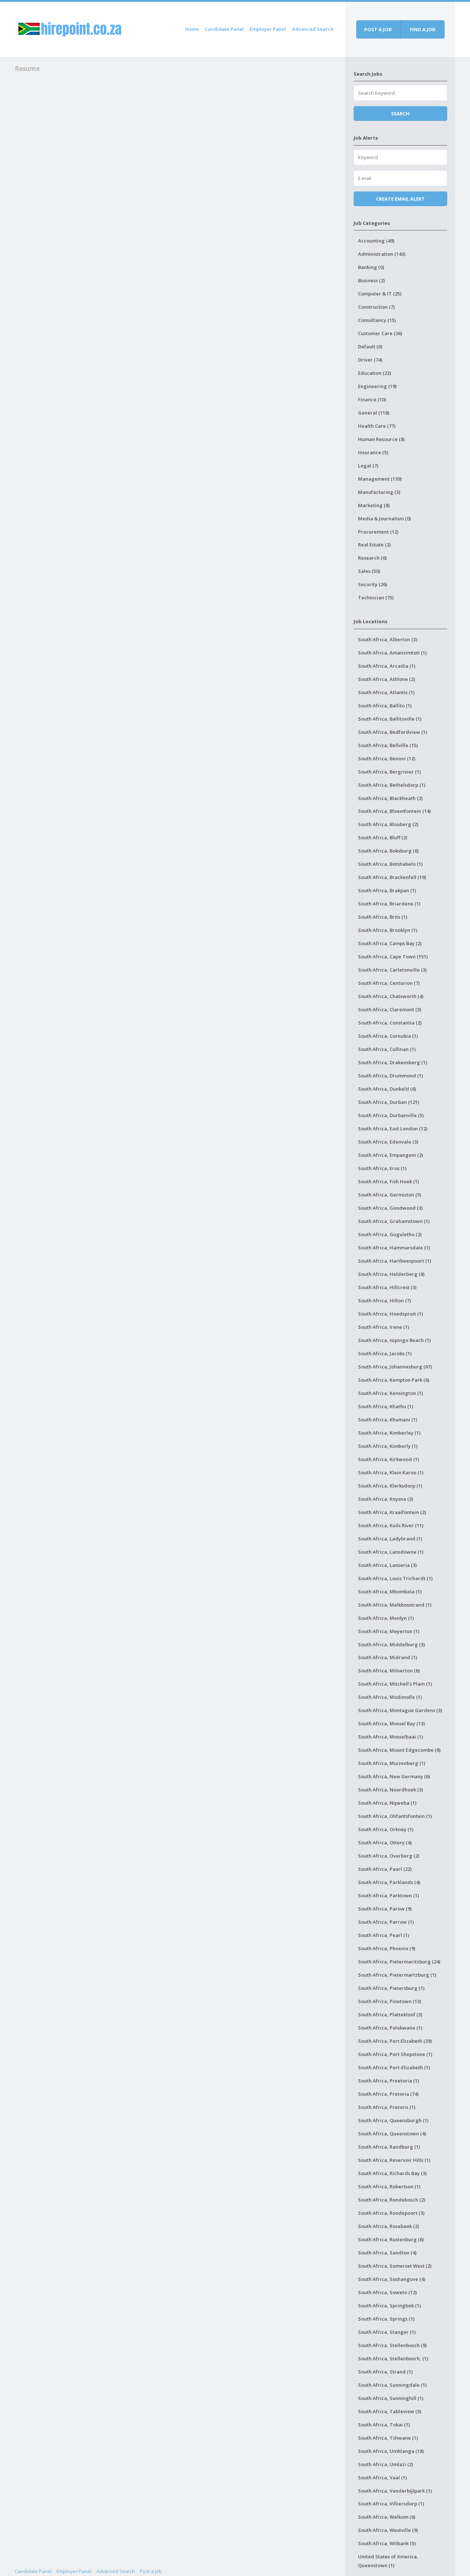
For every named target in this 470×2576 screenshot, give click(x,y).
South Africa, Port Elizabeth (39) (395, 2041)
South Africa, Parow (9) (385, 1908)
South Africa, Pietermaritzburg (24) (399, 1961)
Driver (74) (370, 359)
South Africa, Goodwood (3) (390, 1208)
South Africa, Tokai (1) (384, 2424)
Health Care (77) (376, 426)
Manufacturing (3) (379, 492)
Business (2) (371, 280)
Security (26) (372, 584)
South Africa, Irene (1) (383, 1327)
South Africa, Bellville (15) (388, 745)
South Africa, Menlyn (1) (386, 1618)
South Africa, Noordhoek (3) (390, 1789)
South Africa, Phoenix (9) (386, 1948)
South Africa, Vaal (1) (382, 2477)
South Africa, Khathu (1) (385, 1406)
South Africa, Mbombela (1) (390, 1591)
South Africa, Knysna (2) (385, 1499)
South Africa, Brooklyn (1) (387, 930)
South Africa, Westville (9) (388, 2530)
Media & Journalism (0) (384, 518)
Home (192, 29)
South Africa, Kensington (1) (390, 1393)
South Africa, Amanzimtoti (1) (392, 652)
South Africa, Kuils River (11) (390, 1525)
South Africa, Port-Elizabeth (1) (394, 2067)
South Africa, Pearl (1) (383, 1935)
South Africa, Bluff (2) (382, 837)
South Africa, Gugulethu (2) (390, 1234)
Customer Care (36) (380, 333)
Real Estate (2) (374, 544)
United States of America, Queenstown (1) (388, 2561)
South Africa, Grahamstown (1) (394, 1221)
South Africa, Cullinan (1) (387, 1049)
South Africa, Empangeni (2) (390, 1155)
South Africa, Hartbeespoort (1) (394, 1260)
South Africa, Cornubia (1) (388, 1036)
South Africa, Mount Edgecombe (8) (399, 1750)
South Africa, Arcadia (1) (386, 666)
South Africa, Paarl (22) (385, 1869)
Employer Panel (268, 29)
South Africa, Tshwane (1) (388, 2438)
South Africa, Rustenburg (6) (391, 2239)
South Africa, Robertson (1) (389, 2186)
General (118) (373, 412)
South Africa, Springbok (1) (389, 2305)
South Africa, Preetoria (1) (388, 2080)
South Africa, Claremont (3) (389, 1009)
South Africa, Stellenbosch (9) (392, 2345)
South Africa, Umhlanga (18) (391, 2451)
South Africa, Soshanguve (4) (391, 2279)
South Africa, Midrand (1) (387, 1657)
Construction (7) (376, 307)
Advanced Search (312, 29)
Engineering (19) (377, 386)
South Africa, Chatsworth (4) (390, 996)
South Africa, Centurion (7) (389, 983)
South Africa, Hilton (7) (384, 1300)
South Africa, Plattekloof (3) (390, 2014)
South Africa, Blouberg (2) (388, 824)
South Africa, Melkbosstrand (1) (394, 1604)
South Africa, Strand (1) (385, 2371)
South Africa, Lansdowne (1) (390, 1552)
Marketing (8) (374, 505)
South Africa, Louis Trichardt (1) (395, 1578)
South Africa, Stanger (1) (387, 2332)
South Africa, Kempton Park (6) (393, 1380)
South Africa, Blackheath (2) (390, 798)
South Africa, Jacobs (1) (385, 1353)
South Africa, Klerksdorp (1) (390, 1485)
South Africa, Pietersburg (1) (391, 1988)
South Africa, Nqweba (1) (387, 1803)
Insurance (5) (373, 452)
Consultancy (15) (377, 320)
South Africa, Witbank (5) (387, 2543)
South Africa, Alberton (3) (387, 639)
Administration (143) (381, 254)
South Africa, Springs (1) (386, 2318)
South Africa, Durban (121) (388, 1102)
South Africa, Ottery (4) (385, 1842)
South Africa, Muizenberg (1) (391, 1763)
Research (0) (372, 558)
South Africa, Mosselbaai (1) (390, 1736)
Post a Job (151, 2571)
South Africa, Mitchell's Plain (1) (395, 1683)
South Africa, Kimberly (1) (387, 1446)
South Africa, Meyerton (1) (388, 1631)
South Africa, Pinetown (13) (389, 2001)
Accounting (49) (376, 240)
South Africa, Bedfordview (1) (392, 732)
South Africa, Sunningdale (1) (392, 2385)
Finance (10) (372, 399)
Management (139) (380, 479)
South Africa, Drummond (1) (390, 1075)
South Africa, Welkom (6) (386, 2517)
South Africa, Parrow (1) (386, 1922)
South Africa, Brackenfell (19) (392, 877)
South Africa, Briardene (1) (389, 903)
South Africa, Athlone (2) (386, 679)
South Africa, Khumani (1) (387, 1419)
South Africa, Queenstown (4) (392, 2133)
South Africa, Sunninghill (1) (390, 2398)
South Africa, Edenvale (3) (388, 1141)
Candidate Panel (224, 29)
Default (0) (370, 346)
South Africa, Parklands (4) (389, 1882)
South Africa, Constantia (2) (390, 1022)
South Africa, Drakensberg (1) (392, 1062)
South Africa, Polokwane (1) (390, 2027)
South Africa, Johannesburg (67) (395, 1366)
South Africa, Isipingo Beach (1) (394, 1340)
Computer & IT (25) (379, 293)
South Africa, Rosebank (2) (388, 2226)
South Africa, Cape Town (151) (393, 956)
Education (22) (374, 373)
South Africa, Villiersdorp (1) (391, 2503)
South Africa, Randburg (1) (389, 2146)
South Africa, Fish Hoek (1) (388, 1181)
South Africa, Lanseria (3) (387, 1565)
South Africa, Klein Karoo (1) (390, 1472)
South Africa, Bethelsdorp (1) (391, 785)
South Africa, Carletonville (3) (392, 969)
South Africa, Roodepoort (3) (391, 2213)
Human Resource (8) (381, 439)
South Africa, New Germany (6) (394, 1776)
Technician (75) (376, 597)
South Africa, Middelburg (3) (391, 1644)
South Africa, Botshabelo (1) (390, 864)
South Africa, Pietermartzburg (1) (397, 1975)
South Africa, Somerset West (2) (394, 2266)
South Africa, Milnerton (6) (389, 1670)
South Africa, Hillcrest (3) (387, 1287)
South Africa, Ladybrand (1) (390, 1538)
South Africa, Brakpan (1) (387, 890)
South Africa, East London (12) (392, 1128)
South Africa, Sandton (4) (387, 2252)
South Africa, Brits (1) (382, 917)
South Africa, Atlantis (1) (386, 692)
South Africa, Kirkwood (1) (388, 1459)
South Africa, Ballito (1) (385, 705)
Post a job (378, 29)
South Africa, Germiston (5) (389, 1194)
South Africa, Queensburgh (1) (393, 2120)
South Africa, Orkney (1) (385, 1829)
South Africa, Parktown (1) (388, 1895)
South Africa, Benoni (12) (386, 758)
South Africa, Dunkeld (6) (387, 1089)
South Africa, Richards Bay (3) (392, 2173)
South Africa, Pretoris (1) (386, 2107)
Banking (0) (371, 267)
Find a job (422, 29)
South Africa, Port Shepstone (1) (395, 2054)
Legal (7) (368, 465)
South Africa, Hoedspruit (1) (390, 1313)
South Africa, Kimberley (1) (389, 1432)
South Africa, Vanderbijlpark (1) (395, 2490)
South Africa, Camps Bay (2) (390, 943)
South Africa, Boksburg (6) (388, 850)
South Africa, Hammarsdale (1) (394, 1247)
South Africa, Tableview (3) (389, 2411)
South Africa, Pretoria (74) (388, 2094)
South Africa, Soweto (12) (387, 2292)
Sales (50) (369, 571)
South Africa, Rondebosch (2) (391, 2199)
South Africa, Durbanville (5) (391, 1115)
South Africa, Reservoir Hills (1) (394, 2160)
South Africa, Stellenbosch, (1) (393, 2358)
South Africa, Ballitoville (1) (390, 718)
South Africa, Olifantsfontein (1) (395, 1816)
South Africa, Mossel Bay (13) (391, 1723)
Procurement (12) (378, 531)
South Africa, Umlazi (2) (385, 2464)
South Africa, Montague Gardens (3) (400, 1710)
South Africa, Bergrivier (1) (389, 771)
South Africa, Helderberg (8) (391, 1274)
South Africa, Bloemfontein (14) (394, 811)
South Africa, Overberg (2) (388, 1855)
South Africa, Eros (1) (382, 1168)
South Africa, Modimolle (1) (390, 1697)
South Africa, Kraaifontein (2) (392, 1512)
